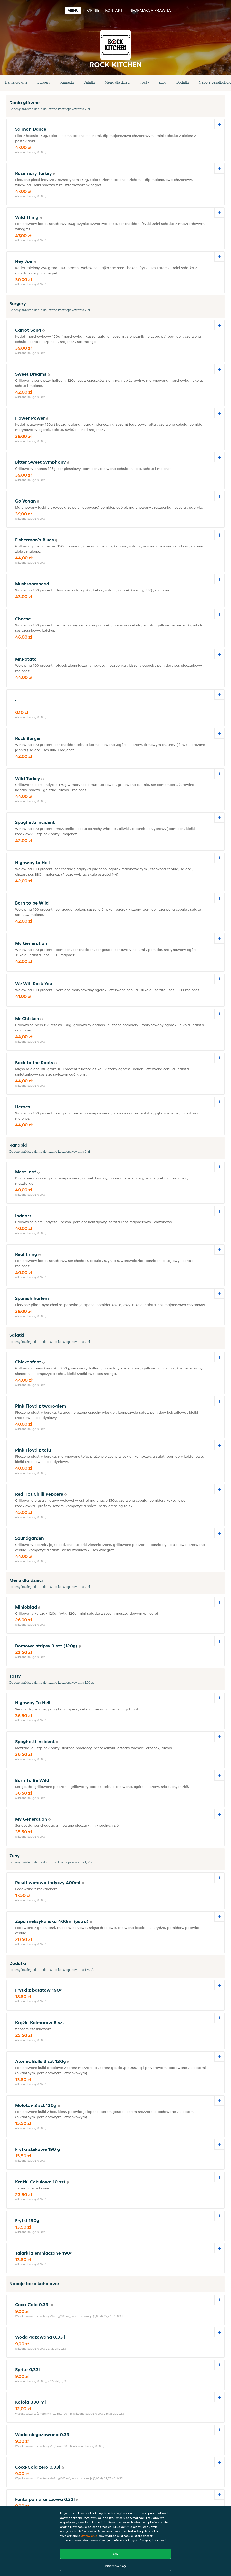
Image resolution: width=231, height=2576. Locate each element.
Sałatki (89, 82)
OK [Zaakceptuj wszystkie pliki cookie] (115, 2554)
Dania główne (16, 82)
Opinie (93, 10)
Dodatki (182, 82)
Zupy (163, 82)
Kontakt (113, 10)
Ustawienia (89, 2536)
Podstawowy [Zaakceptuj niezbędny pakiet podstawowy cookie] (115, 2566)
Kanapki (67, 82)
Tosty (144, 82)
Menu (73, 10)
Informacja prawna (149, 10)
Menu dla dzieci (117, 82)
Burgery (44, 82)
